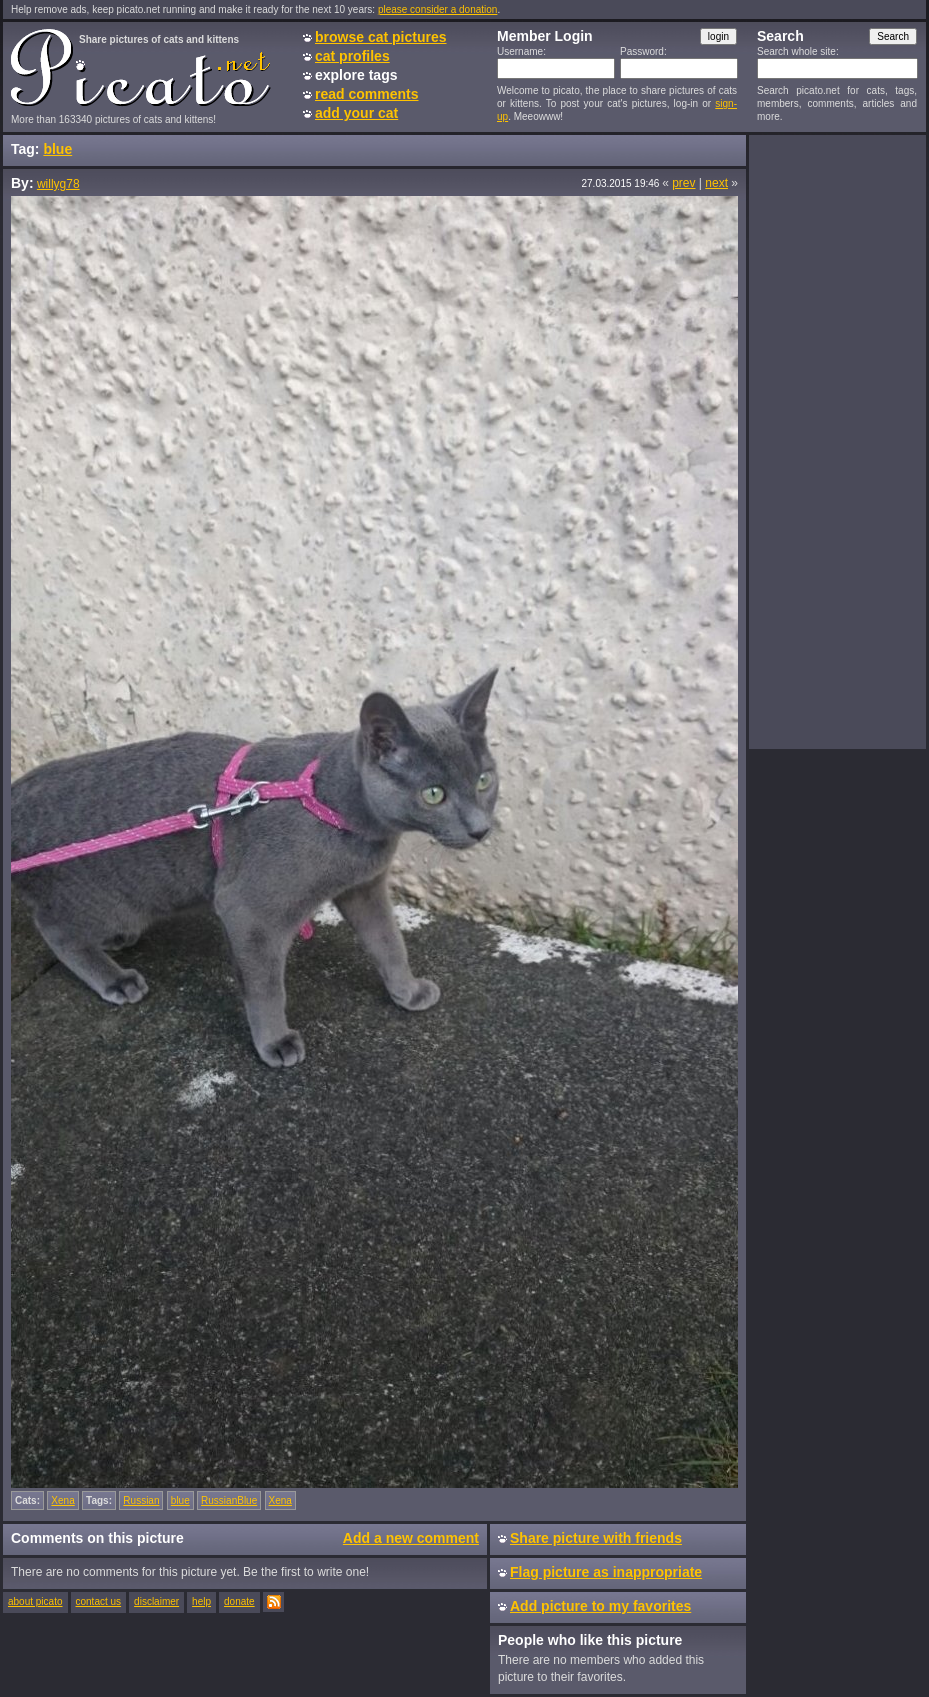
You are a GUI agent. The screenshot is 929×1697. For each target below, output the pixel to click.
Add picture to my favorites (600, 1606)
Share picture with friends (596, 1538)
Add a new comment (411, 1538)
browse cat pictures (381, 37)
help (201, 1601)
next (716, 183)
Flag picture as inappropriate (606, 1572)
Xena (62, 1500)
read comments (366, 94)
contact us (99, 1601)
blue (57, 149)
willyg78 (58, 184)
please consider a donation (438, 9)
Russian (141, 1500)
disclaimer (156, 1601)
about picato (35, 1601)
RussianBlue (229, 1500)
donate (239, 1601)
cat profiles (352, 56)
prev (683, 183)
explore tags (356, 75)
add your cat (356, 113)
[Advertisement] (837, 441)
